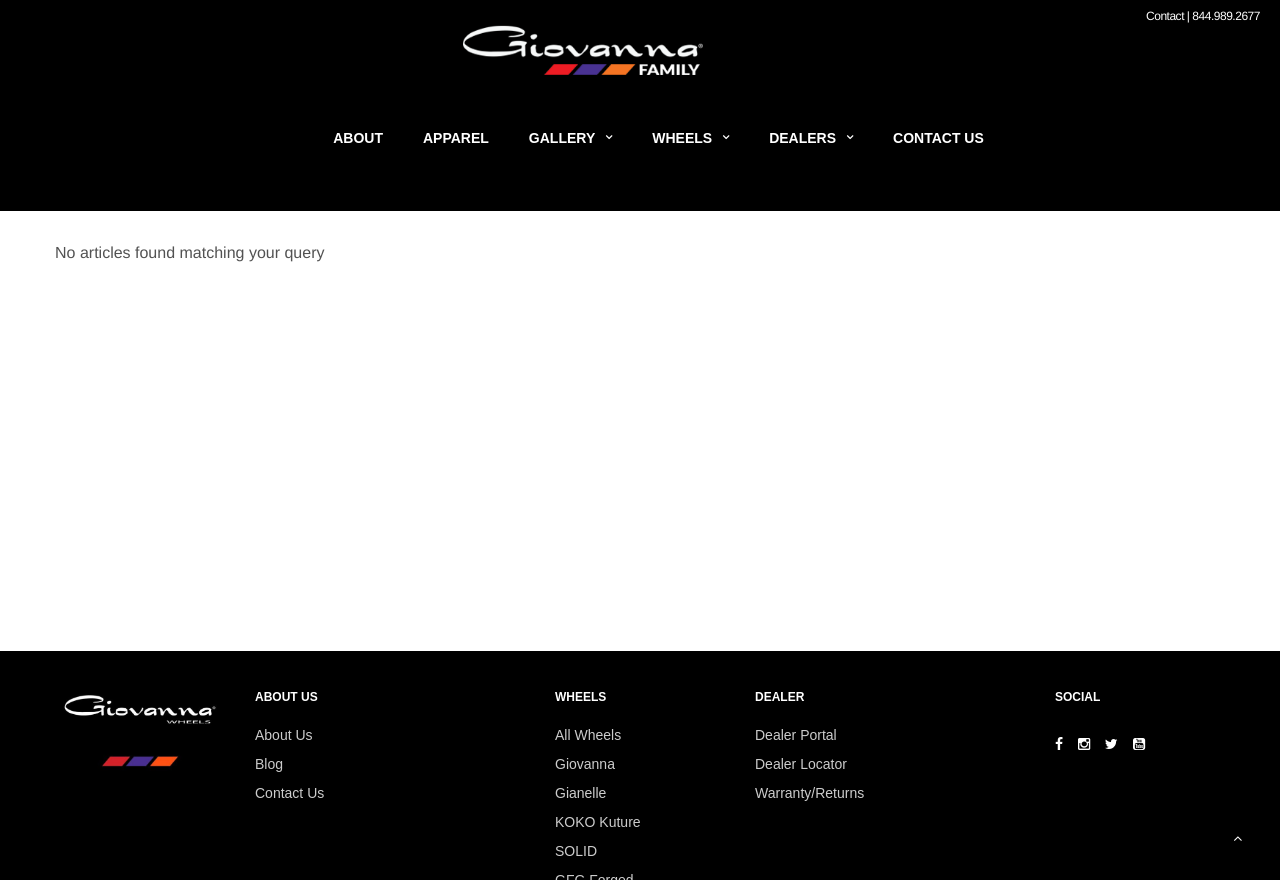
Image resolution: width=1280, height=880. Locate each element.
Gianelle (580, 793)
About (358, 138)
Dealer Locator (801, 764)
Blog (269, 764)
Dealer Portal (796, 735)
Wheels (682, 138)
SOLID (576, 851)
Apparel (456, 138)
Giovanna (585, 764)
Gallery (562, 138)
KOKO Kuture (598, 822)
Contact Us (938, 138)
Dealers (802, 138)
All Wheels (588, 735)
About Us (284, 735)
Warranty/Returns (809, 793)
